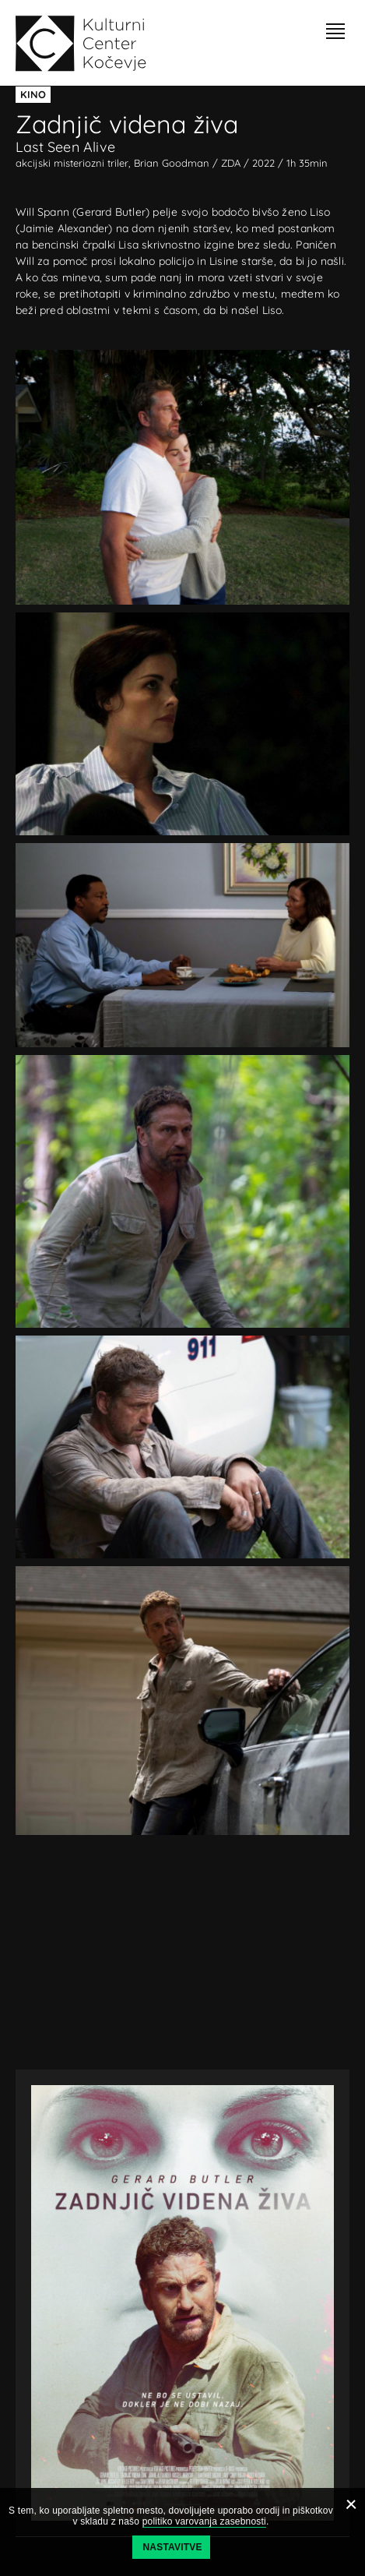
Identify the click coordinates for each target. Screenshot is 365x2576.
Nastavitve (172, 2547)
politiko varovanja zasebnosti (204, 2521)
